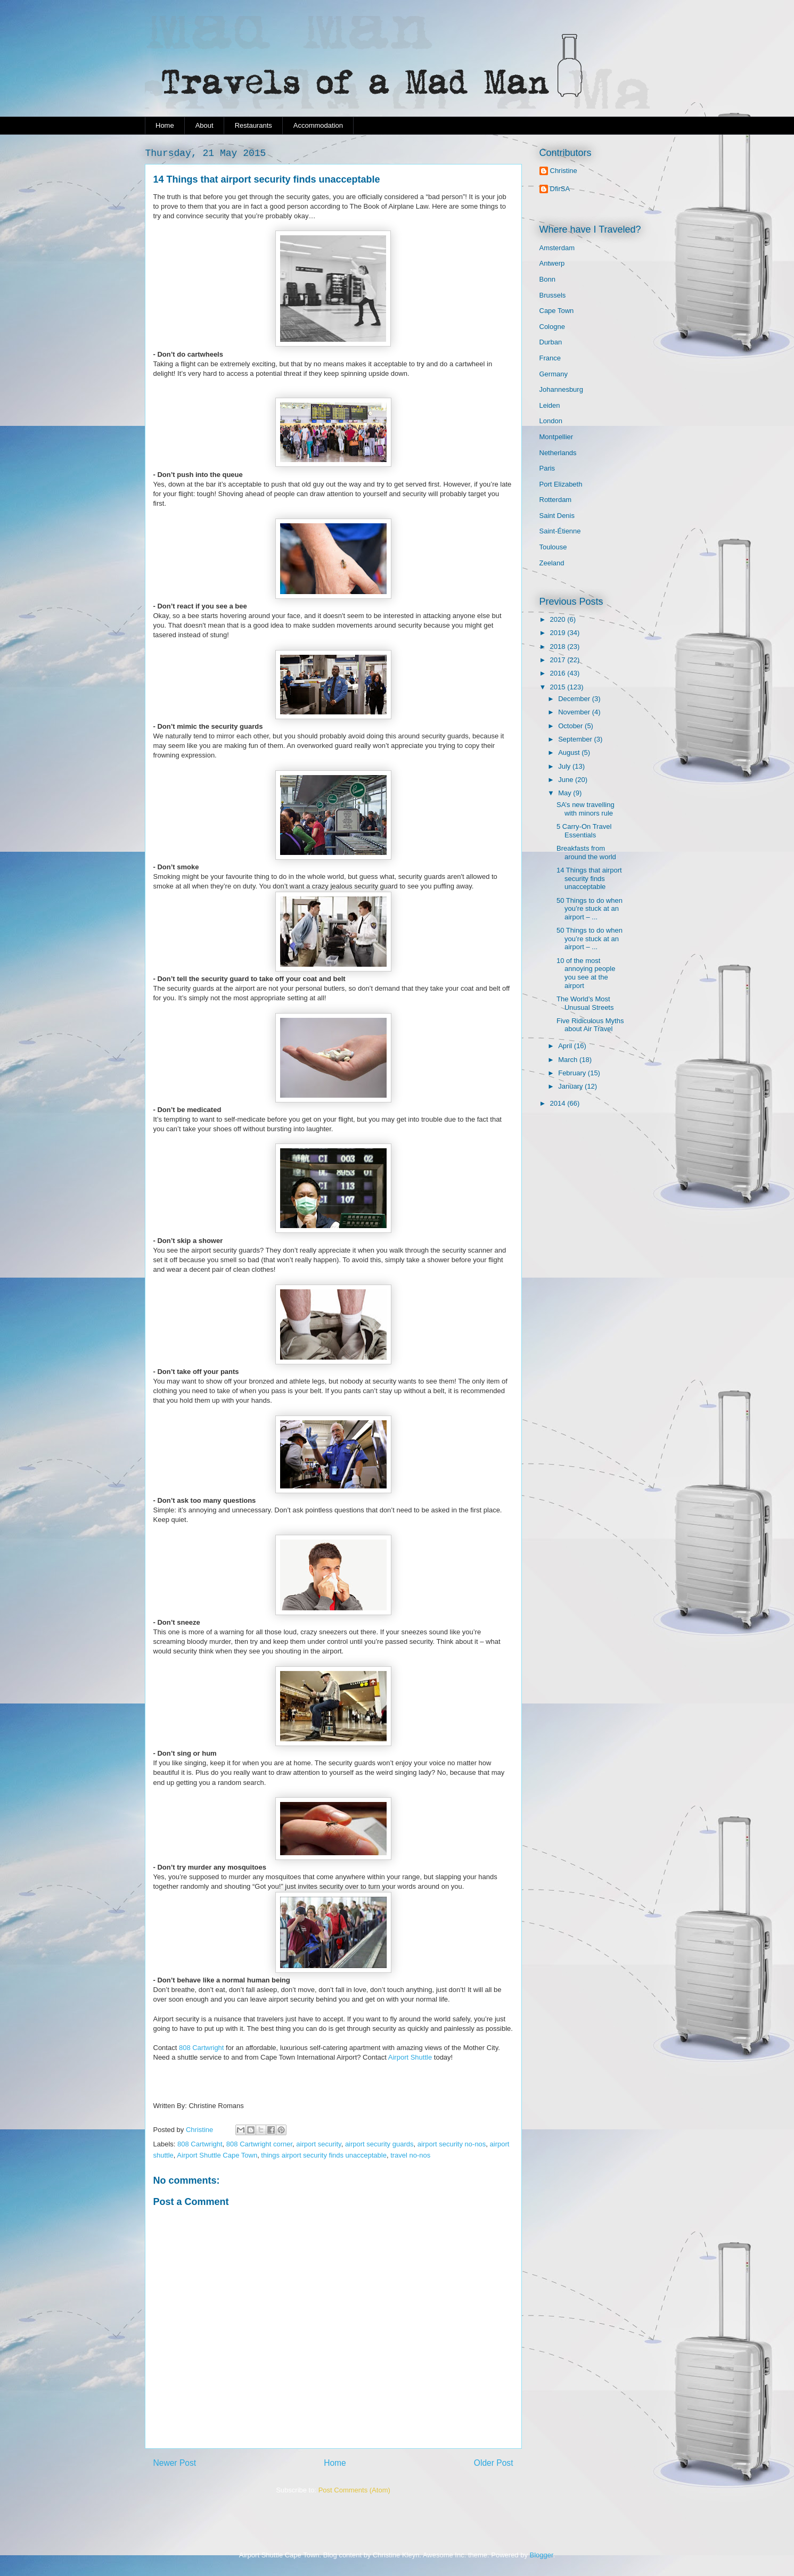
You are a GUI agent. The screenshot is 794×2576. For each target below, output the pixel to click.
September (576, 739)
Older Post (493, 2462)
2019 (559, 633)
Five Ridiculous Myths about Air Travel (590, 1025)
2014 (559, 1103)
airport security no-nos (452, 2144)
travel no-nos (410, 2155)
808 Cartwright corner (259, 2144)
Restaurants (253, 125)
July (565, 766)
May (565, 793)
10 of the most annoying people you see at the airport (585, 973)
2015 (559, 687)
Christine (563, 171)
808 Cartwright (201, 2048)
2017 (559, 660)
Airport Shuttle (410, 2057)
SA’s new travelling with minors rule (585, 809)
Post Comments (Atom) (354, 2490)
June (566, 780)
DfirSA (560, 189)
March (568, 1060)
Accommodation (318, 125)
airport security (318, 2144)
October (571, 726)
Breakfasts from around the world (586, 852)
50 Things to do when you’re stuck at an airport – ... (589, 908)
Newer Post (175, 2462)
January (571, 1086)
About (204, 125)
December (575, 699)
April (566, 1046)
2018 (559, 647)
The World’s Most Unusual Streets (585, 1003)
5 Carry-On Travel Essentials (583, 830)
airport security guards (379, 2144)
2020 (559, 619)
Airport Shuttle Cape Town (217, 2155)
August (570, 752)
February (573, 1073)
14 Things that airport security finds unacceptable (589, 878)
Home (164, 125)
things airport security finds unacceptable (324, 2155)
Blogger (541, 2555)
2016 (559, 673)
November (575, 712)
